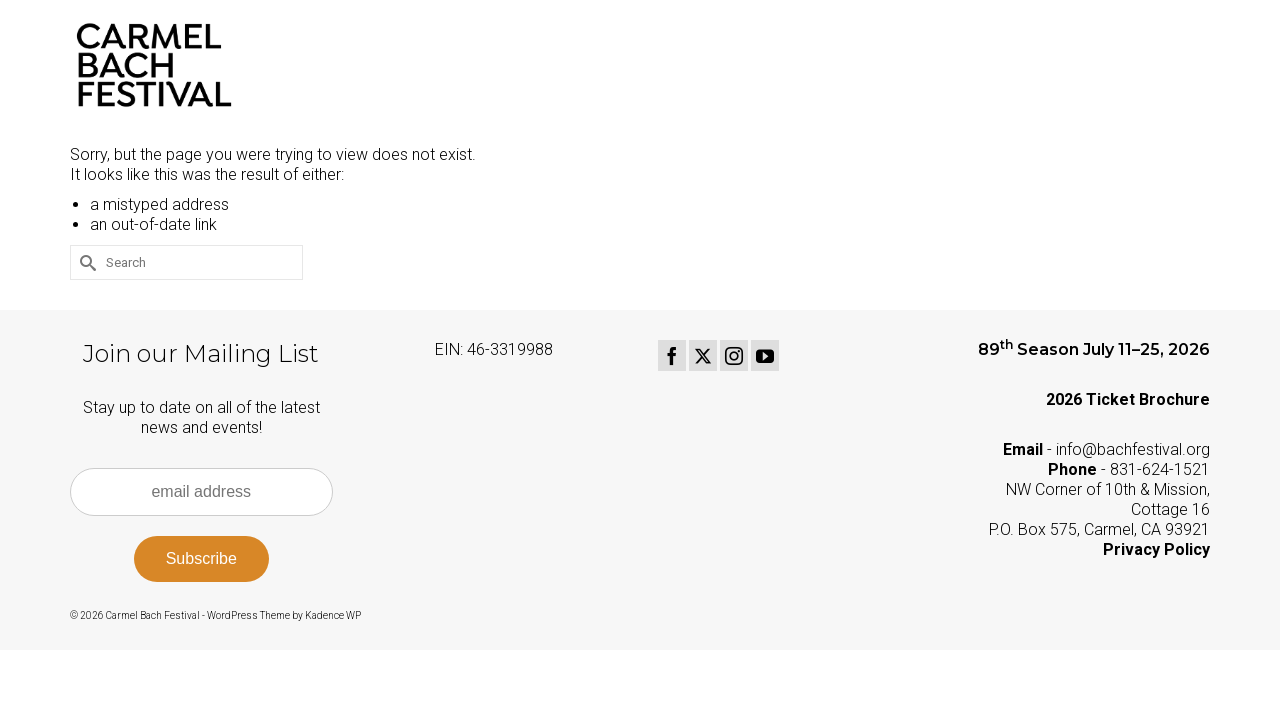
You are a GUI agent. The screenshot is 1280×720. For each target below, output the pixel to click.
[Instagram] (734, 355)
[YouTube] (765, 355)
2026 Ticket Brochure (1128, 399)
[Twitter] (703, 355)
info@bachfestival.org (1133, 449)
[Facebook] (672, 355)
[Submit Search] (85, 262)
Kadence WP (333, 615)
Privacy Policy (1156, 549)
